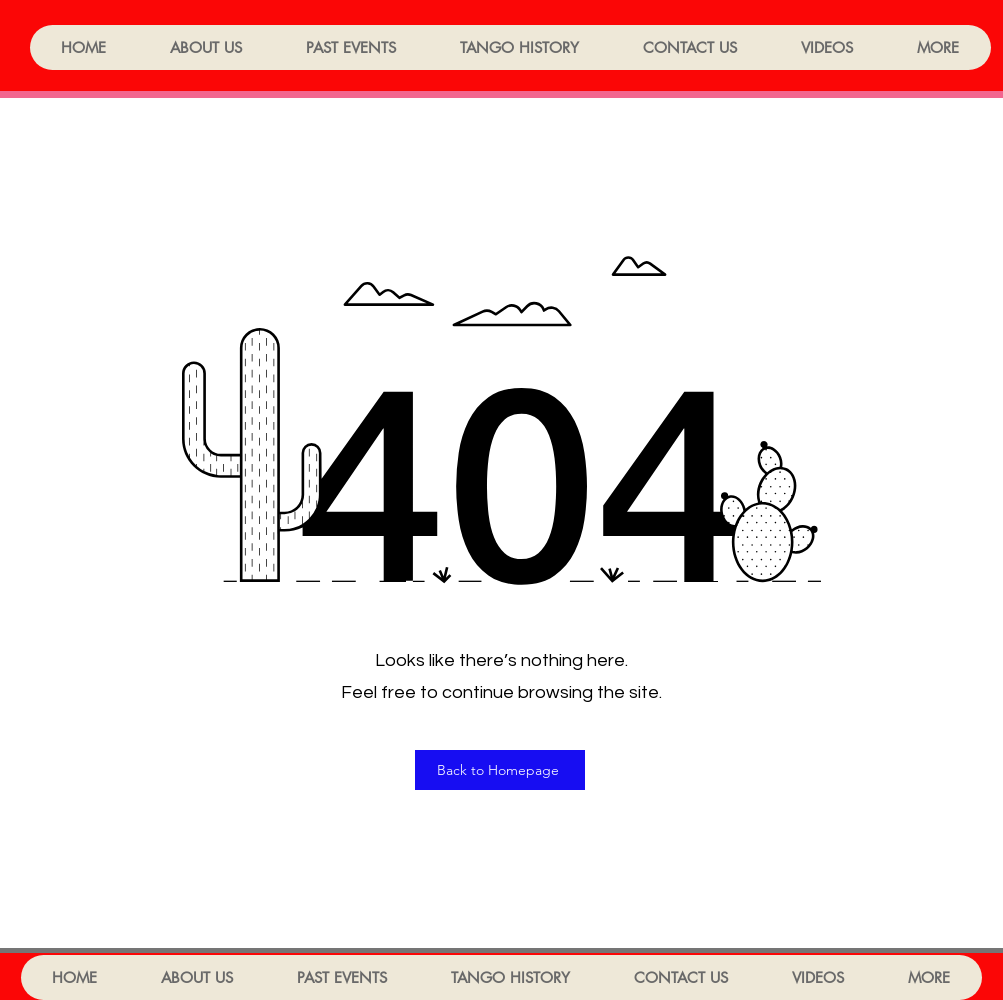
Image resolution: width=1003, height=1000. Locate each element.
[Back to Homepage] (500, 770)
